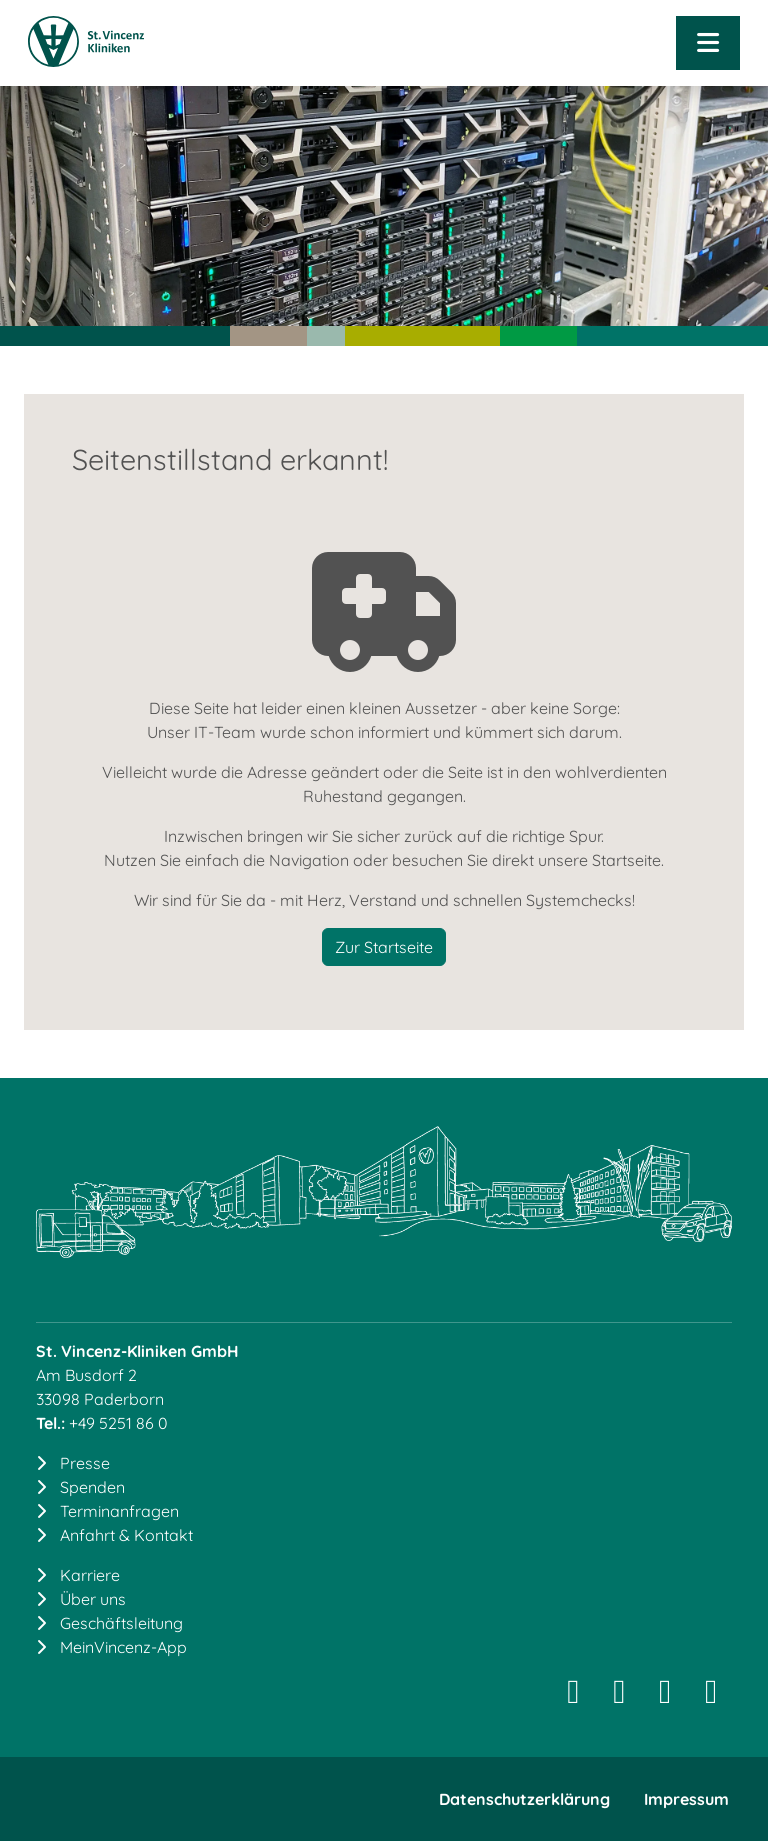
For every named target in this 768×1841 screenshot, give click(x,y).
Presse (85, 1463)
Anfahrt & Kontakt (126, 1535)
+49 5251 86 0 (118, 1423)
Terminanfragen (119, 1511)
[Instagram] (573, 1697)
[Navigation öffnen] (708, 43)
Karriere (90, 1575)
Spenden (92, 1487)
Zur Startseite (384, 947)
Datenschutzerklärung (524, 1799)
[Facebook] (665, 1697)
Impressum (686, 1799)
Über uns (93, 1599)
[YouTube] (711, 1697)
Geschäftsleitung (121, 1623)
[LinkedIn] (619, 1697)
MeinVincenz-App (123, 1647)
